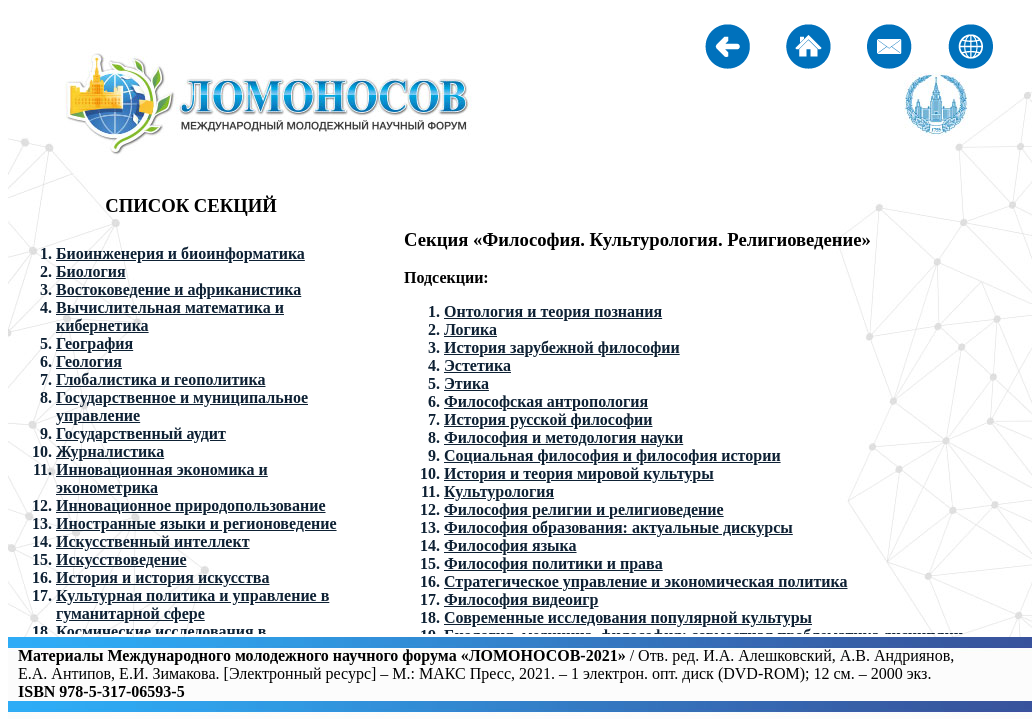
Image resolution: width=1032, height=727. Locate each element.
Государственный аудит (141, 433)
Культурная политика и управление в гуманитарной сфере (192, 604)
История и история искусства (162, 577)
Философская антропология (546, 401)
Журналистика (110, 451)
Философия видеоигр (521, 599)
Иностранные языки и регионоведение (196, 523)
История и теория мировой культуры (579, 473)
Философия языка (510, 545)
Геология (89, 361)
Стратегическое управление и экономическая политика (646, 581)
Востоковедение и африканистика (178, 289)
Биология (91, 271)
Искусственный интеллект (153, 541)
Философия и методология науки (563, 437)
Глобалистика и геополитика (160, 379)
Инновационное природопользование (191, 505)
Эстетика (477, 365)
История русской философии (548, 419)
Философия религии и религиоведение (584, 509)
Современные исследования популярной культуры (628, 617)
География (94, 343)
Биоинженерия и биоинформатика (180, 253)
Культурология (499, 491)
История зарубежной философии (562, 347)
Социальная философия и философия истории (612, 455)
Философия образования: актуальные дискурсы (618, 527)
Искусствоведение (121, 559)
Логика (470, 329)
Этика (466, 383)
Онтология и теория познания (553, 311)
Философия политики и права (553, 563)
